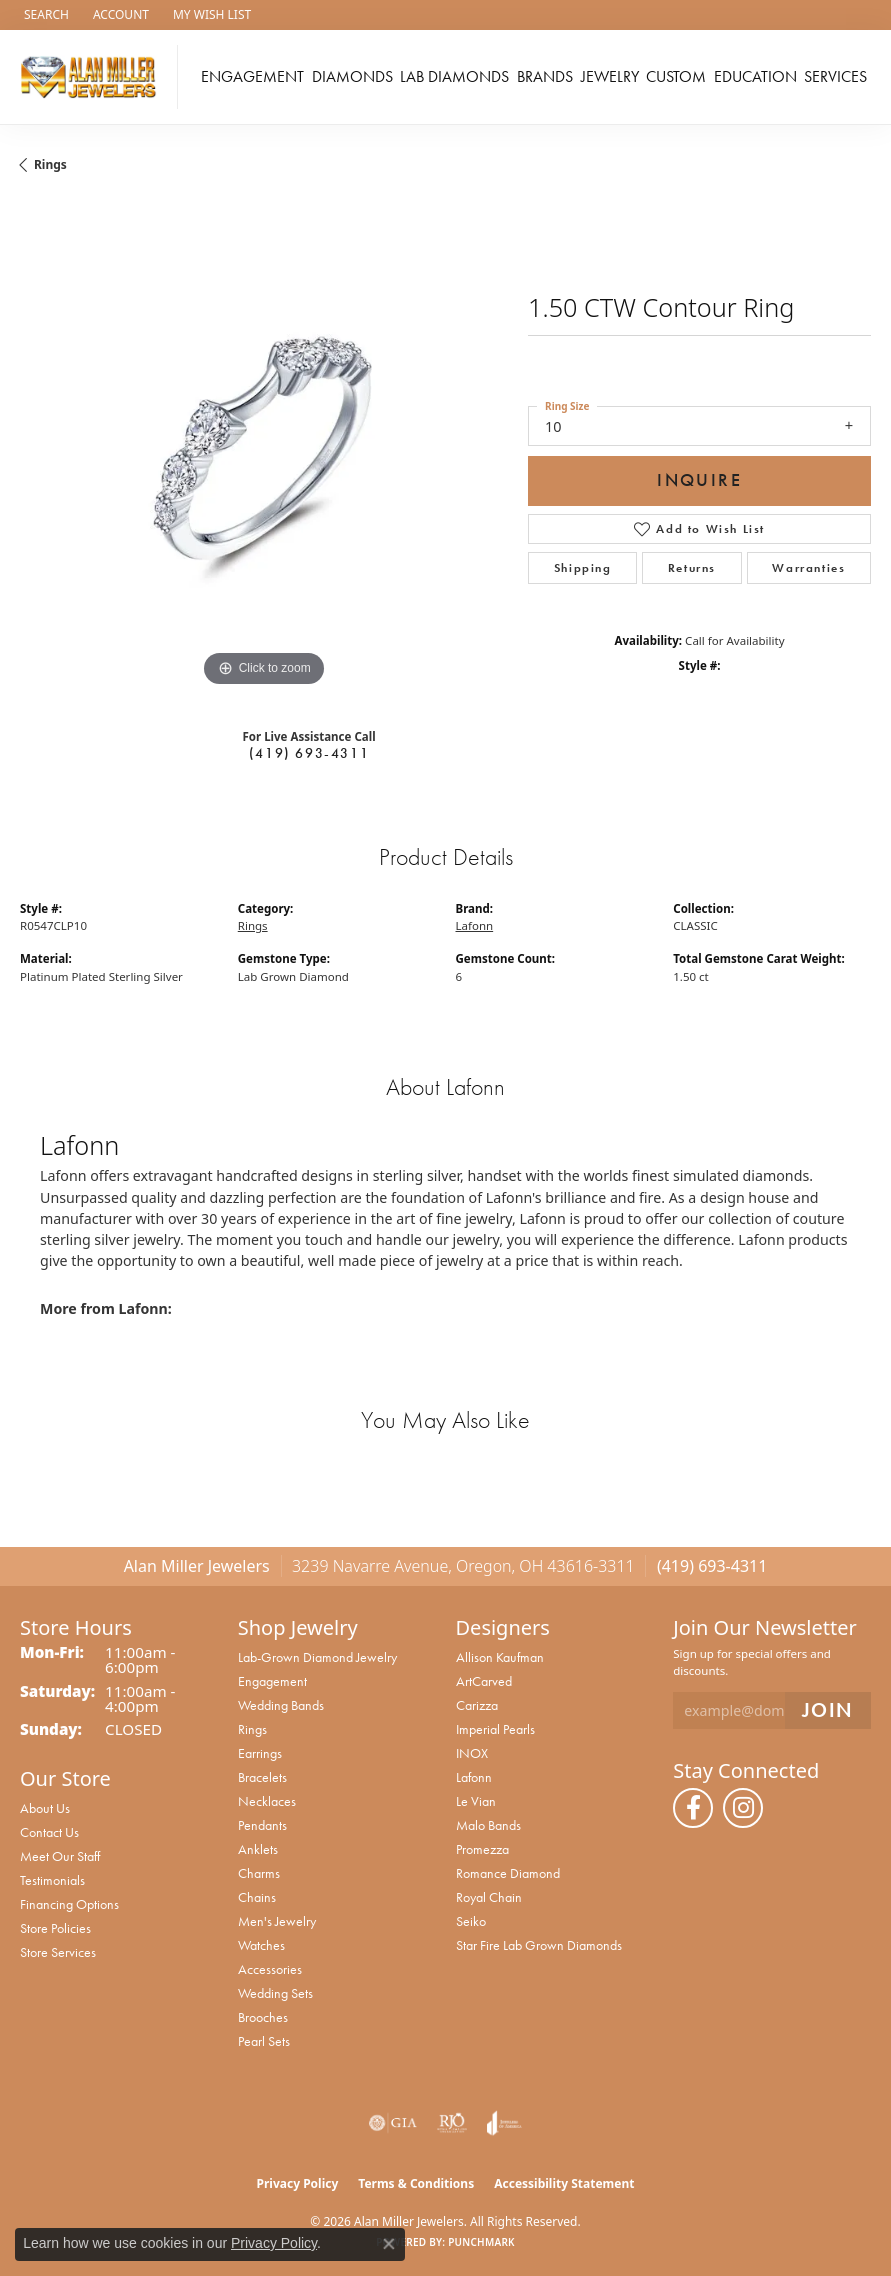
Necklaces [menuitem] (267, 1801)
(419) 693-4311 (309, 753)
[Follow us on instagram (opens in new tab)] (743, 1808)
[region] (264, 448)
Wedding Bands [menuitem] (281, 1705)
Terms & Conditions (416, 2183)
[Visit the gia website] (393, 2123)
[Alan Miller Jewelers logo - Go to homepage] (94, 77)
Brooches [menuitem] (263, 2017)
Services (835, 76)
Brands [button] (545, 76)
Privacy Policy (298, 2183)
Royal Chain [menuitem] (489, 1897)
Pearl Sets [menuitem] (264, 2041)
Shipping (583, 568)
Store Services (58, 1952)
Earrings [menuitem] (260, 1753)
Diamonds (352, 76)
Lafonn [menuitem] (474, 1777)
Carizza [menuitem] (477, 1705)
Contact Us (49, 1832)
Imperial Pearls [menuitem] (495, 1729)
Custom (676, 76)
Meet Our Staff (60, 1856)
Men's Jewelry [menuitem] (277, 1921)
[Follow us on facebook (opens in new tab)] (693, 1808)
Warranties (808, 568)
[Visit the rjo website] (452, 2123)
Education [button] (755, 76)
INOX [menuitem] (472, 1753)
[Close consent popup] (389, 2244)
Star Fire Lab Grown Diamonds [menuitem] (539, 1945)
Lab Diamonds (454, 76)
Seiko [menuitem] (471, 1921)
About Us (45, 1808)
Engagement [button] (252, 76)
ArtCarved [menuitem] (484, 1681)
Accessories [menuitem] (270, 1969)
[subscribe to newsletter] (828, 1710)
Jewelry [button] (610, 76)
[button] (44, 15)
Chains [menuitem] (257, 1897)
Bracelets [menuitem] (262, 1777)
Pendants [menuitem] (262, 1825)
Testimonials (52, 1880)
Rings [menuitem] (252, 1729)
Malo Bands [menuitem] (488, 1825)
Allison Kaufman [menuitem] (500, 1657)
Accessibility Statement (564, 2183)
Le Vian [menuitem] (476, 1801)
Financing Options (69, 1904)
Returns (692, 568)
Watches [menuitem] (261, 1945)
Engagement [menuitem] (272, 1681)
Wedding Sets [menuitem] (275, 1993)
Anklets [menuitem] (258, 1849)
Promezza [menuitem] (482, 1849)
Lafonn (475, 925)
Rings (50, 164)
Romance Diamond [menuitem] (508, 1873)
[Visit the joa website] (504, 2123)
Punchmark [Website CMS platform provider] (481, 2242)
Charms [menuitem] (259, 1873)
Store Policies (55, 1928)
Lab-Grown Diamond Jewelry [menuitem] (317, 1657)
